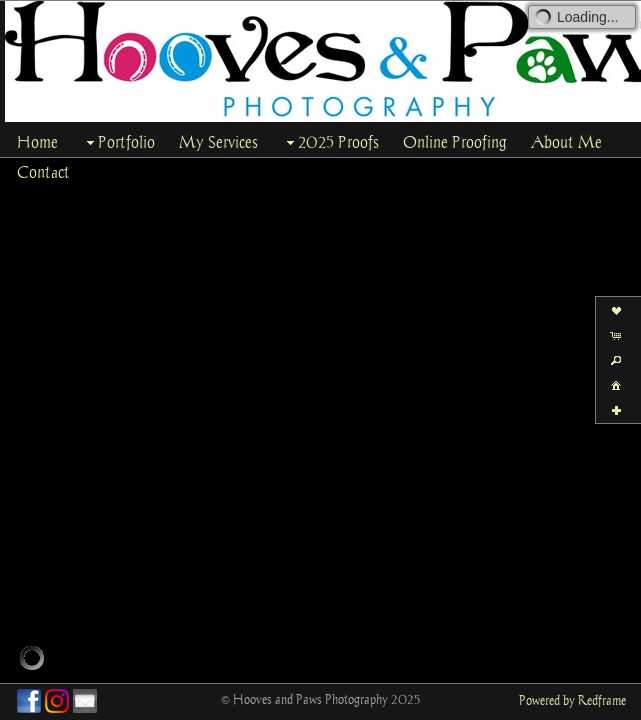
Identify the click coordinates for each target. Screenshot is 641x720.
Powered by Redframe (572, 700)
